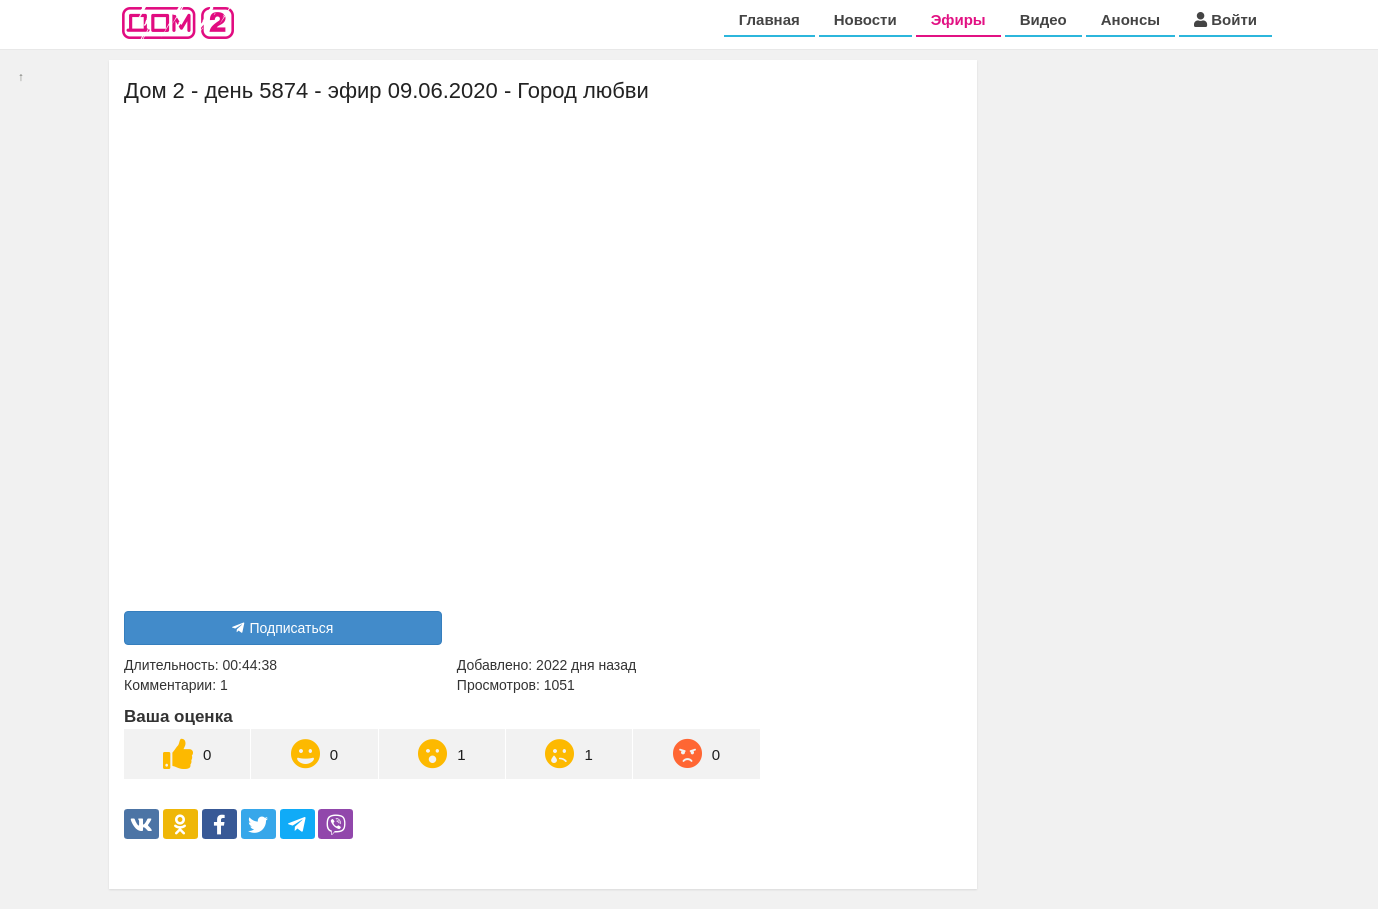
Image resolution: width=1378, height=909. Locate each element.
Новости (865, 19)
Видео (1043, 19)
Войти (1225, 19)
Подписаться (282, 628)
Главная (769, 19)
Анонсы (1130, 19)
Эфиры (958, 19)
